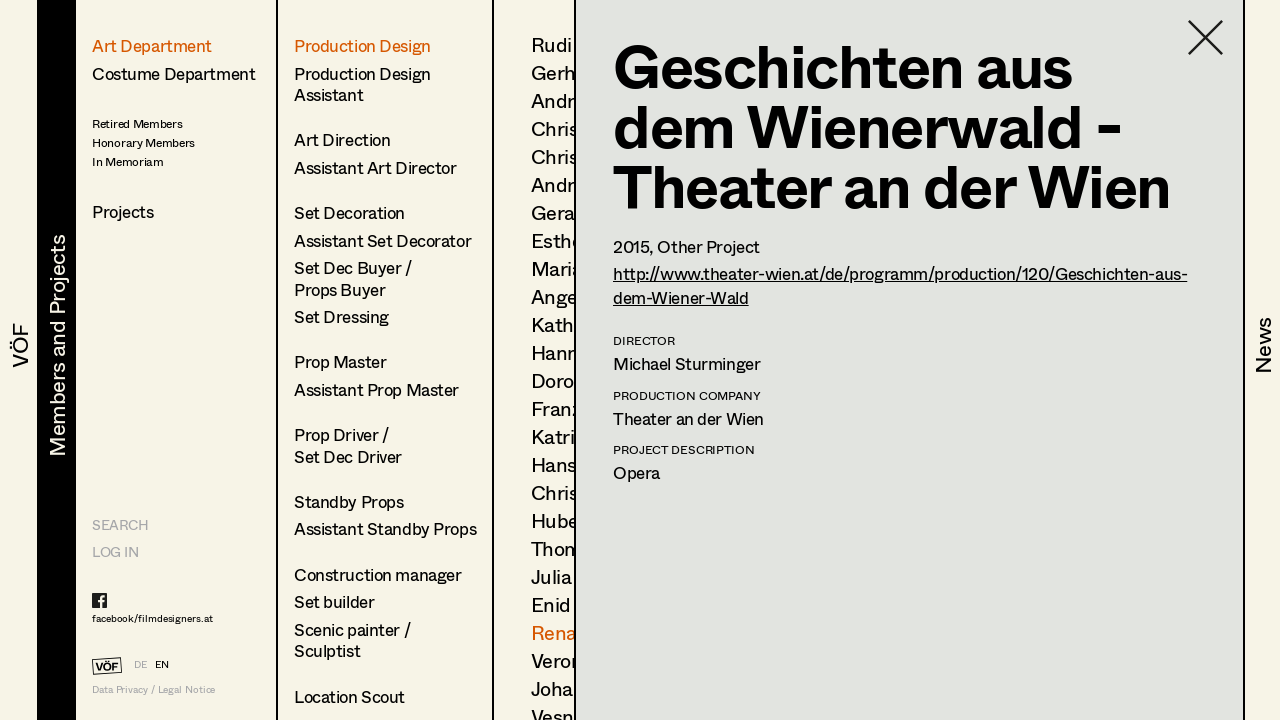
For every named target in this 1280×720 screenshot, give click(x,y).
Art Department (152, 45)
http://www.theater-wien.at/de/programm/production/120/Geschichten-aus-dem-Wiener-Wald (900, 285)
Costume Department (173, 73)
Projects (123, 211)
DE (140, 664)
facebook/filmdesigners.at (152, 618)
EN (162, 664)
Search (120, 524)
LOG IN (115, 551)
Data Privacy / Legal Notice (153, 689)
